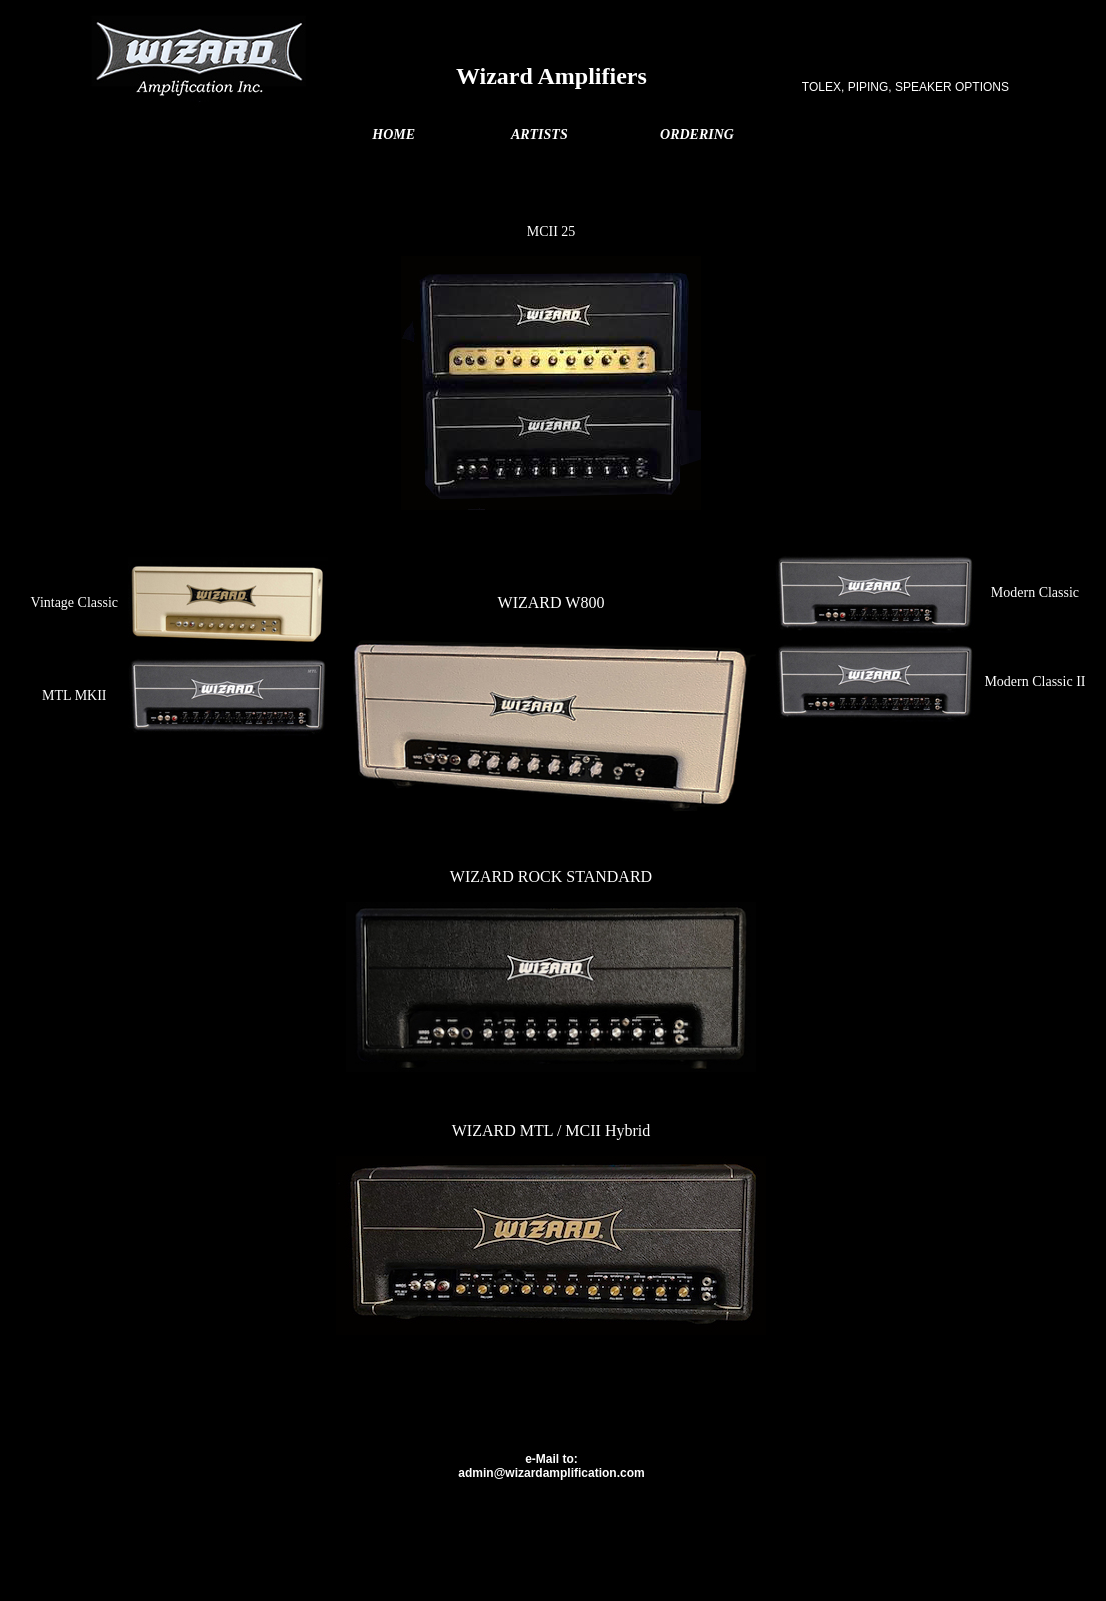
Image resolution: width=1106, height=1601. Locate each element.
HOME (393, 134)
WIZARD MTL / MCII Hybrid (551, 1130)
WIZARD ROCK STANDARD (551, 876)
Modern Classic (1035, 592)
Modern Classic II (1034, 681)
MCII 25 (551, 231)
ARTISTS (539, 134)
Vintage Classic (74, 602)
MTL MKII (74, 695)
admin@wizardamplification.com (551, 1473)
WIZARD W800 (551, 602)
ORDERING (697, 134)
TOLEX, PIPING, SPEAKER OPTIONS (905, 87)
